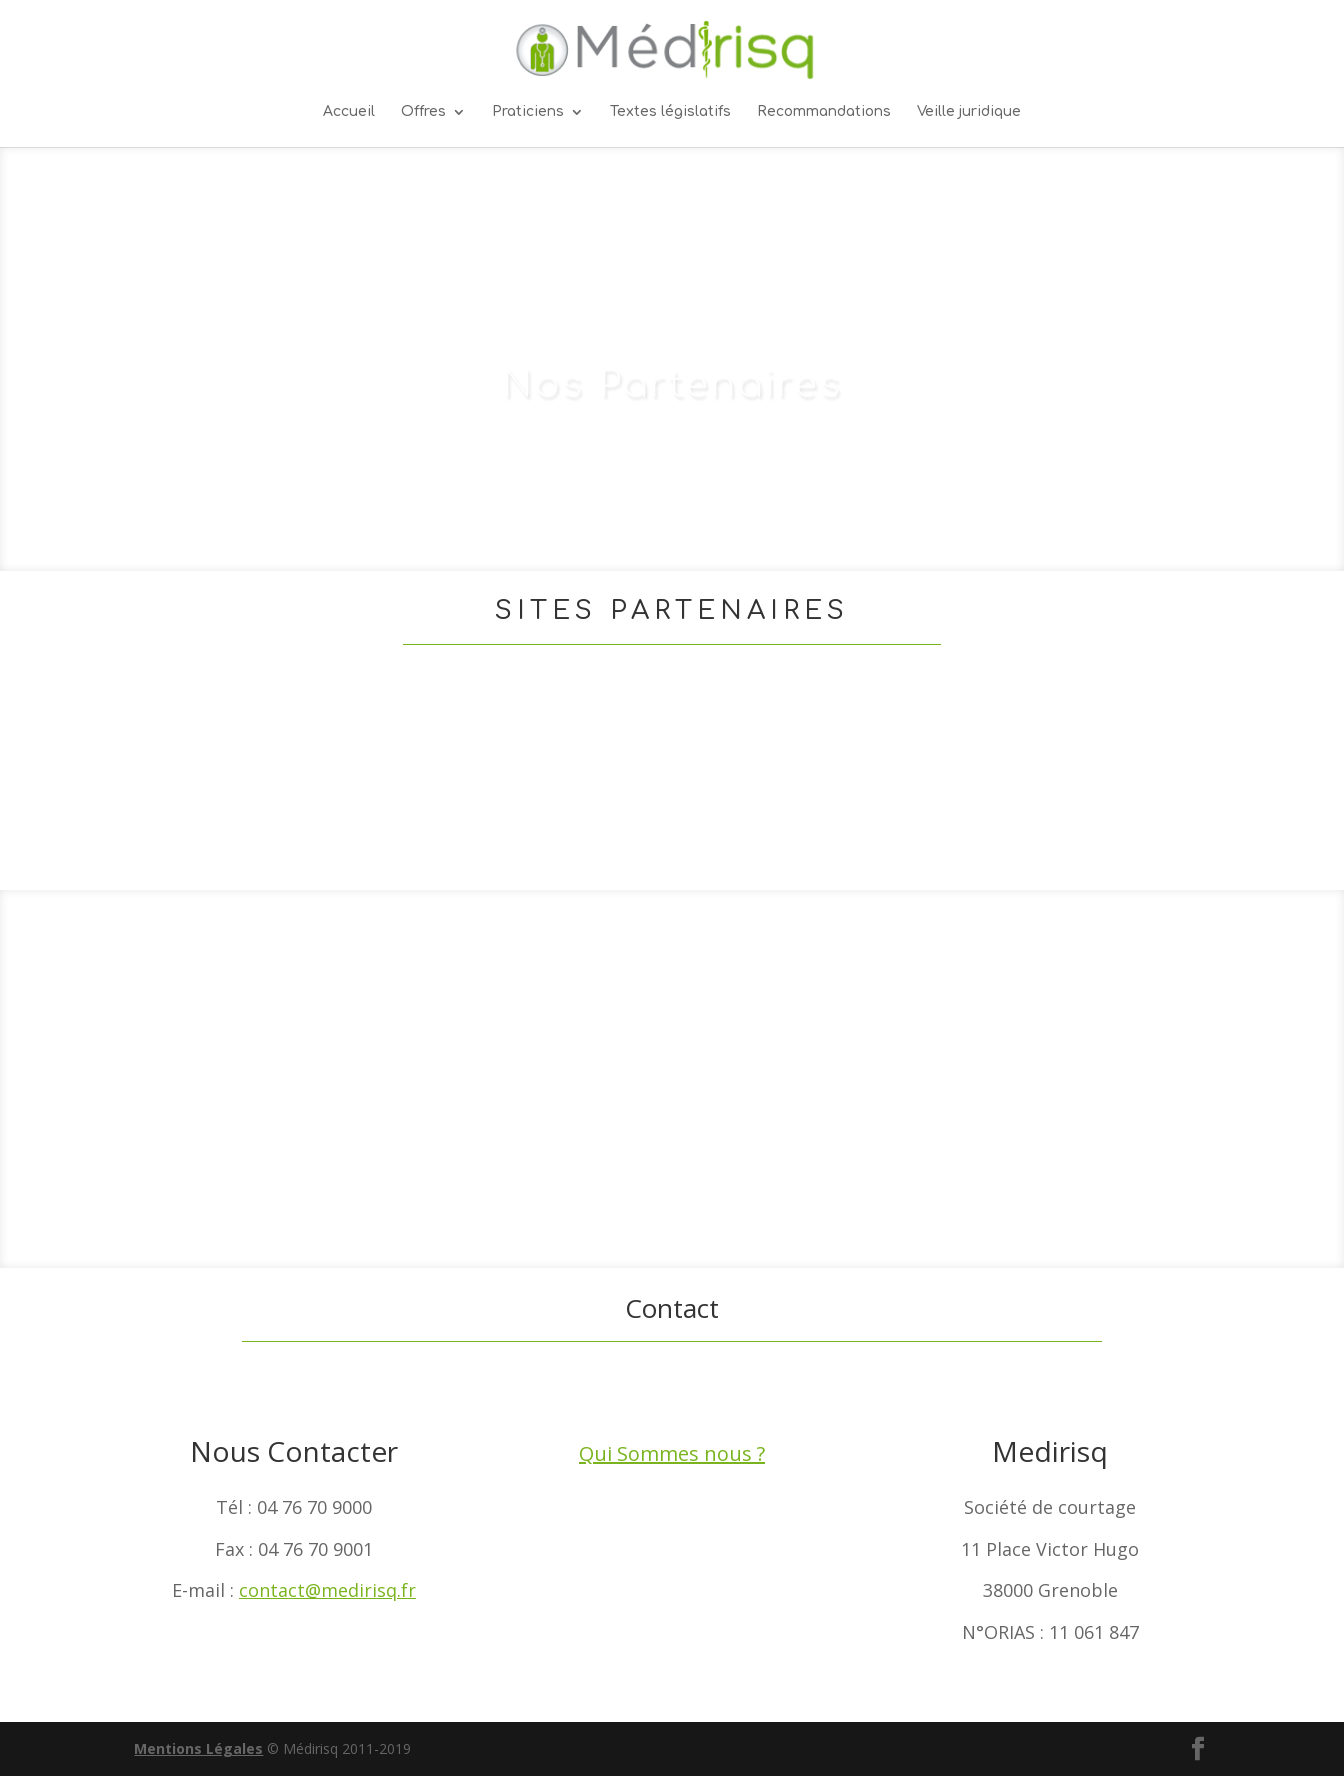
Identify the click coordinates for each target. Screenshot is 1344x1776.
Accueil (349, 112)
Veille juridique (969, 112)
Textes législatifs (670, 112)
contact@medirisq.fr (327, 1590)
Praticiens (528, 112)
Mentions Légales (198, 1748)
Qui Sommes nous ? (672, 1453)
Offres (423, 112)
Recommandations (824, 112)
